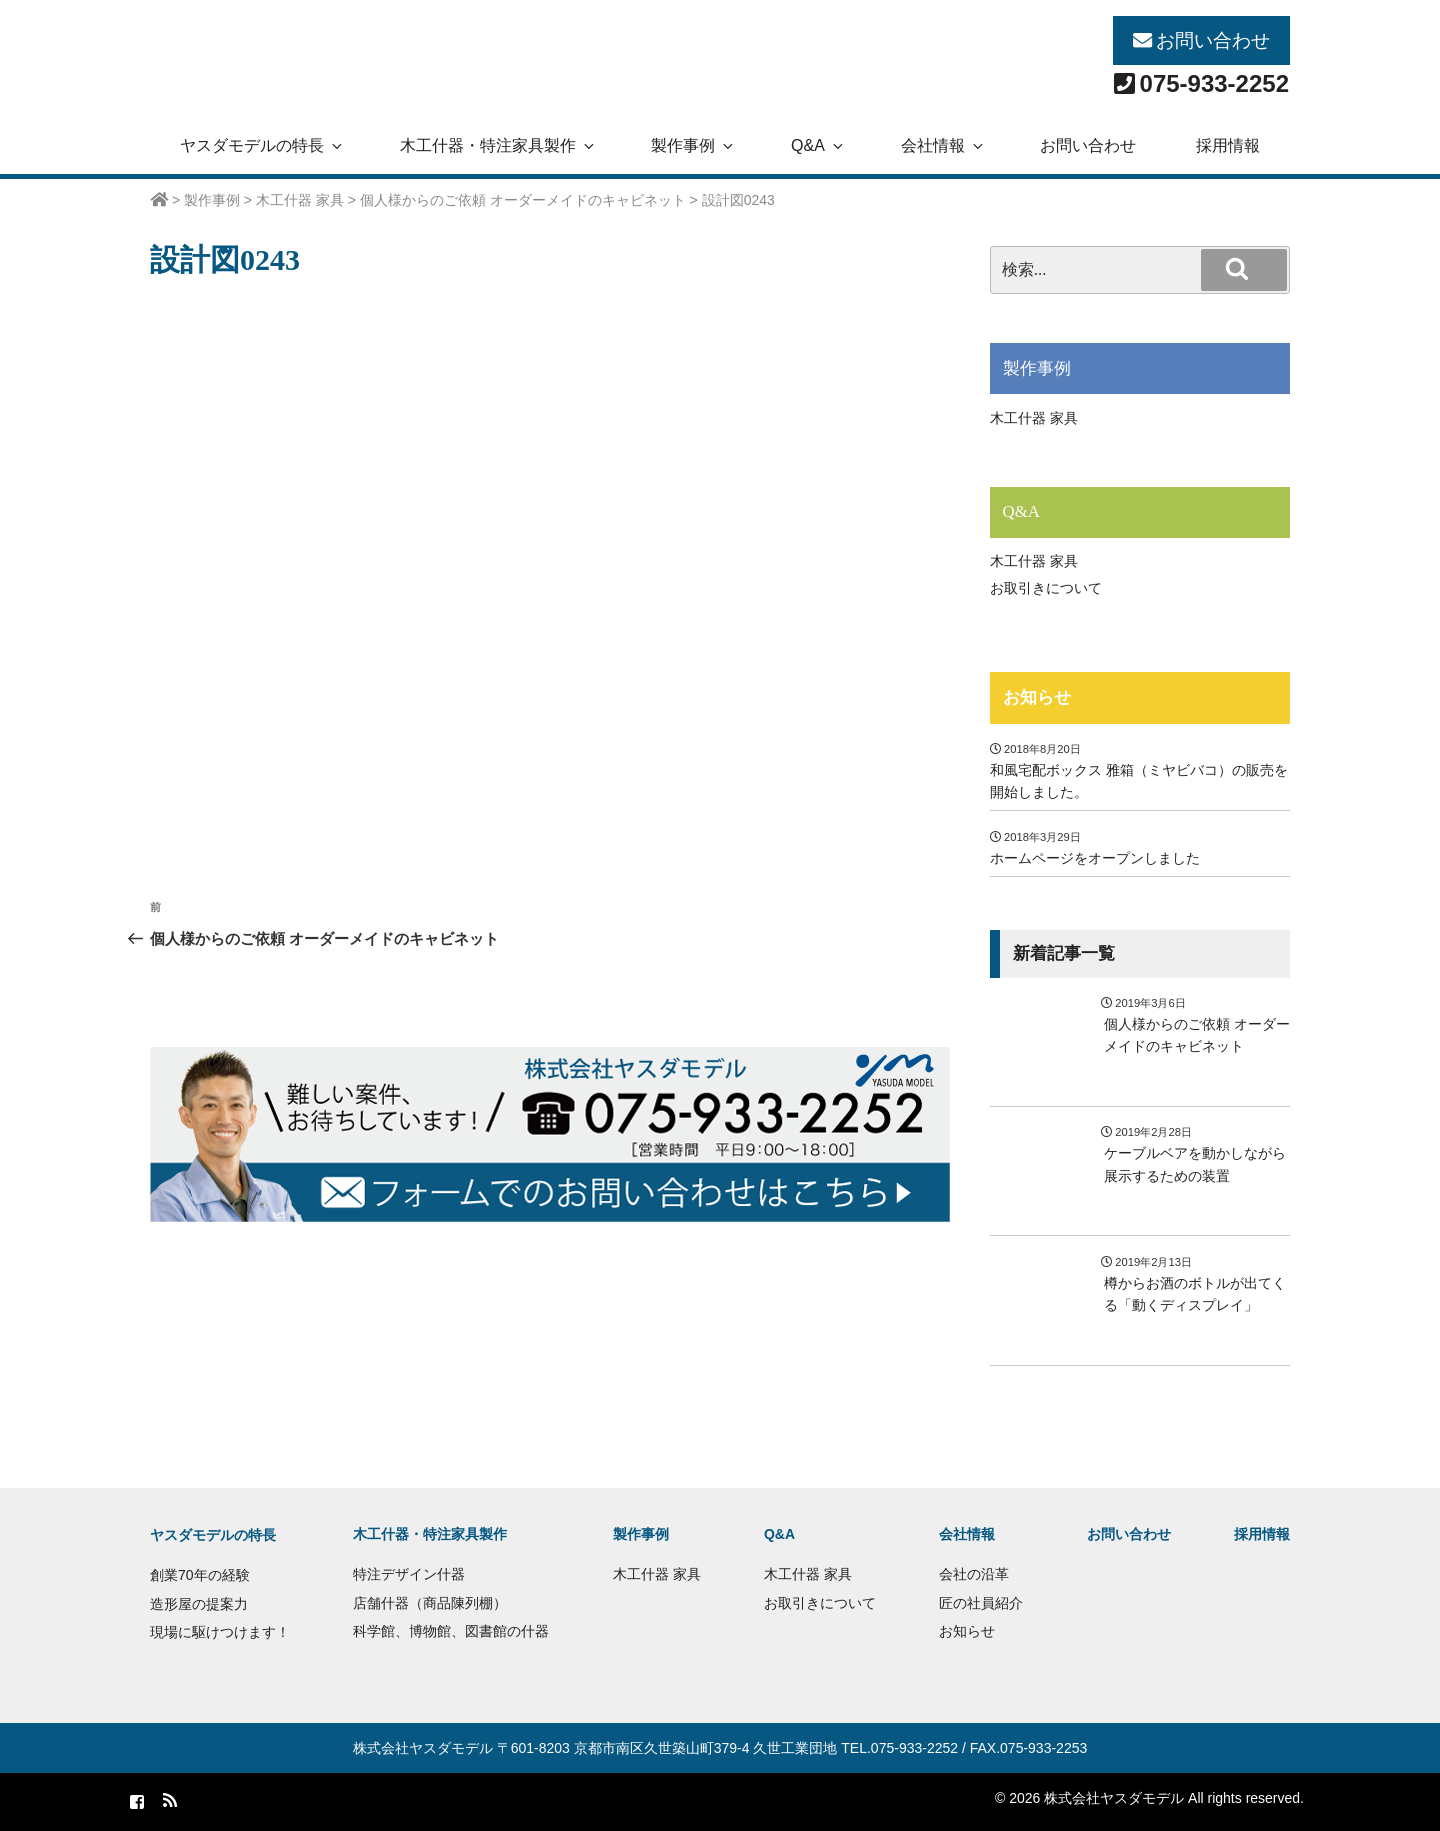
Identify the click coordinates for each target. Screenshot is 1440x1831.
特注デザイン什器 (409, 1574)
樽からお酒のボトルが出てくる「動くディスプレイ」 (1195, 1294)
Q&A (818, 145)
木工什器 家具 (1034, 418)
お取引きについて (1046, 588)
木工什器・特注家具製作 (498, 145)
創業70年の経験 (200, 1575)
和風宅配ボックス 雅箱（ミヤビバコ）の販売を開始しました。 (1139, 781)
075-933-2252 (1214, 83)
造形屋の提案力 (199, 1604)
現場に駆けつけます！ (220, 1632)
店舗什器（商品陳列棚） (430, 1603)
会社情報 (943, 145)
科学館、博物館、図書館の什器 (451, 1631)
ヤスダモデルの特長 (262, 145)
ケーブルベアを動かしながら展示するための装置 (1195, 1164)
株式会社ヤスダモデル (423, 1748)
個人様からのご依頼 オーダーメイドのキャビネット (1197, 1035)
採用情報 (1228, 145)
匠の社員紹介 (981, 1603)
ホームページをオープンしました (1095, 858)
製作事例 (693, 145)
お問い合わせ (1213, 40)
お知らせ (1037, 697)
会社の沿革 (974, 1574)
